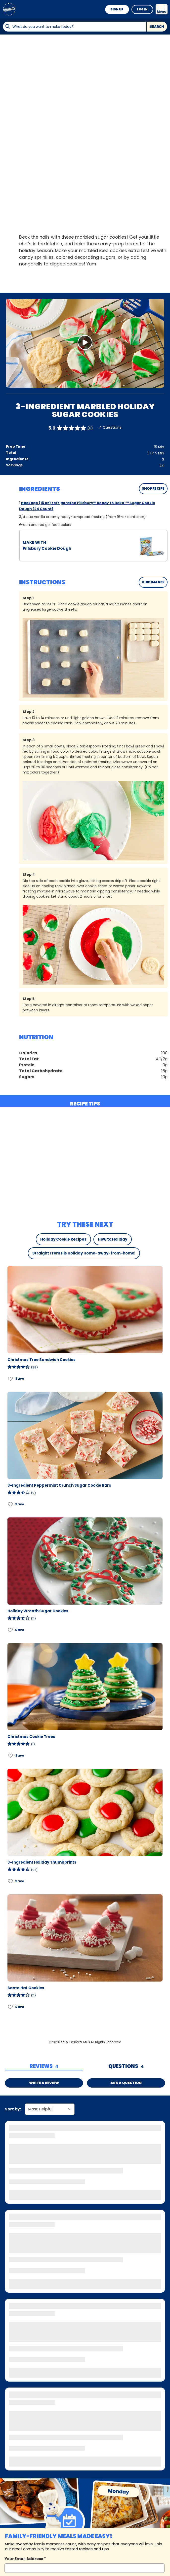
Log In (142, 9)
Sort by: (13, 2109)
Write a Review (44, 2082)
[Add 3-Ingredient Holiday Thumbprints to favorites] (10, 1881)
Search (157, 26)
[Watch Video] (85, 342)
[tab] (44, 2066)
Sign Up (117, 9)
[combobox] (74, 26)
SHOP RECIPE (153, 488)
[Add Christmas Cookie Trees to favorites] (10, 1756)
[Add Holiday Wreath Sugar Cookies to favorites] (10, 1630)
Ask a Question (126, 2082)
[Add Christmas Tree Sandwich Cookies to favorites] (10, 1379)
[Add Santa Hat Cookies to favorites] (10, 2007)
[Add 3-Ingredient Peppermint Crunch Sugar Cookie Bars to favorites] (10, 1504)
